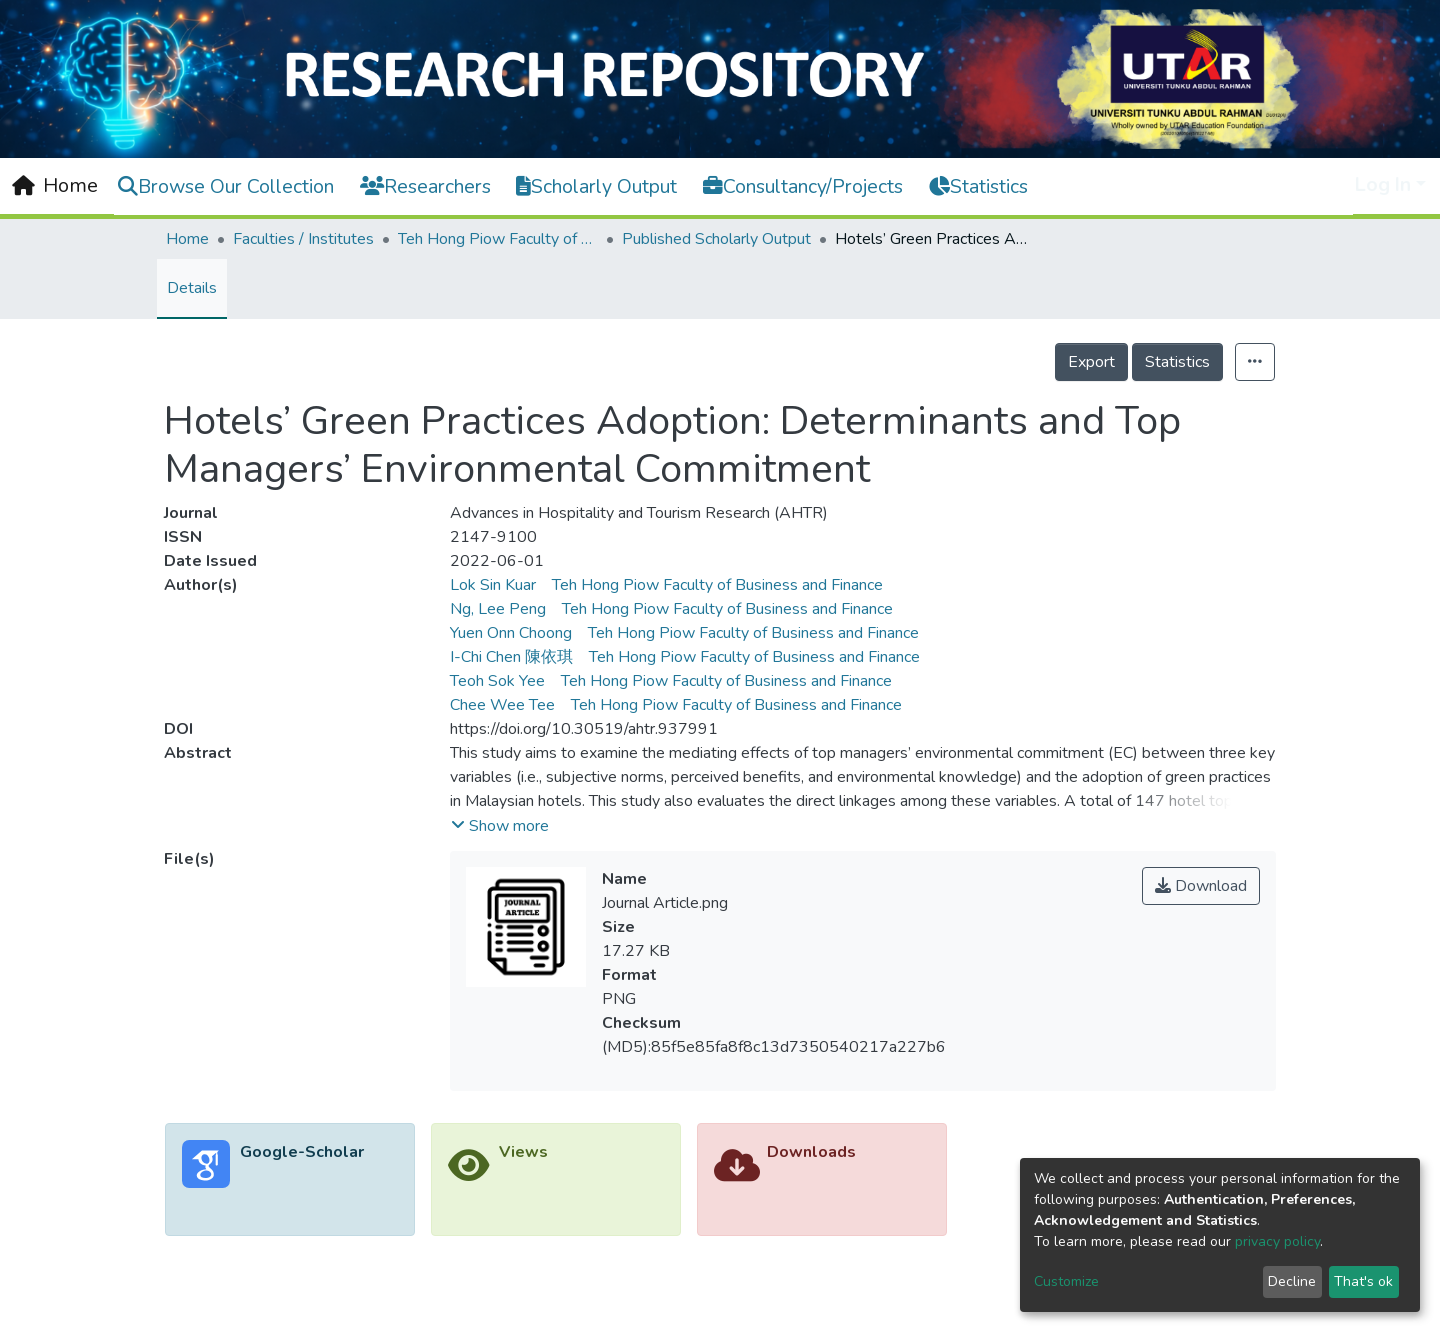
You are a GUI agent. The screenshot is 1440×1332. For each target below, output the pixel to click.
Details (192, 288)
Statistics (1177, 362)
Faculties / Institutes (303, 239)
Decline (1292, 1281)
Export (1091, 362)
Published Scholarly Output (716, 239)
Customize (1066, 1281)
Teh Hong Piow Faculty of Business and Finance (498, 239)
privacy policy (1277, 1241)
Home (187, 239)
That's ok (1363, 1281)
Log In (1383, 184)
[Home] (55, 186)
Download (1201, 886)
